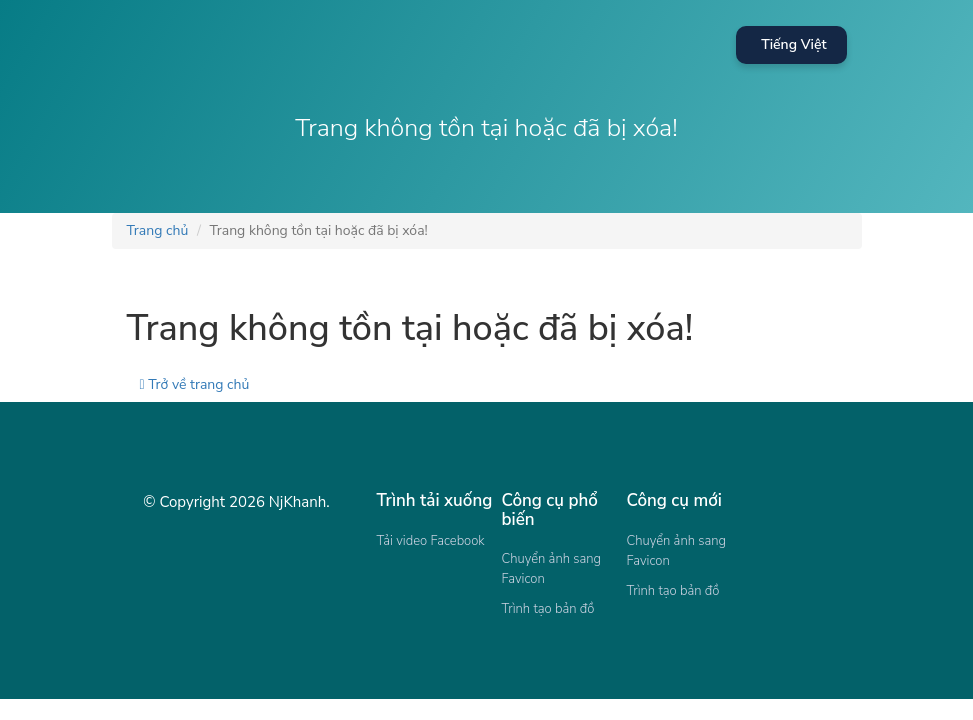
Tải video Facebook (431, 541)
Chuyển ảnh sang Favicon (552, 569)
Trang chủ (158, 230)
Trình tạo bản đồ (548, 609)
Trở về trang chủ (195, 384)
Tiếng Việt (793, 44)
